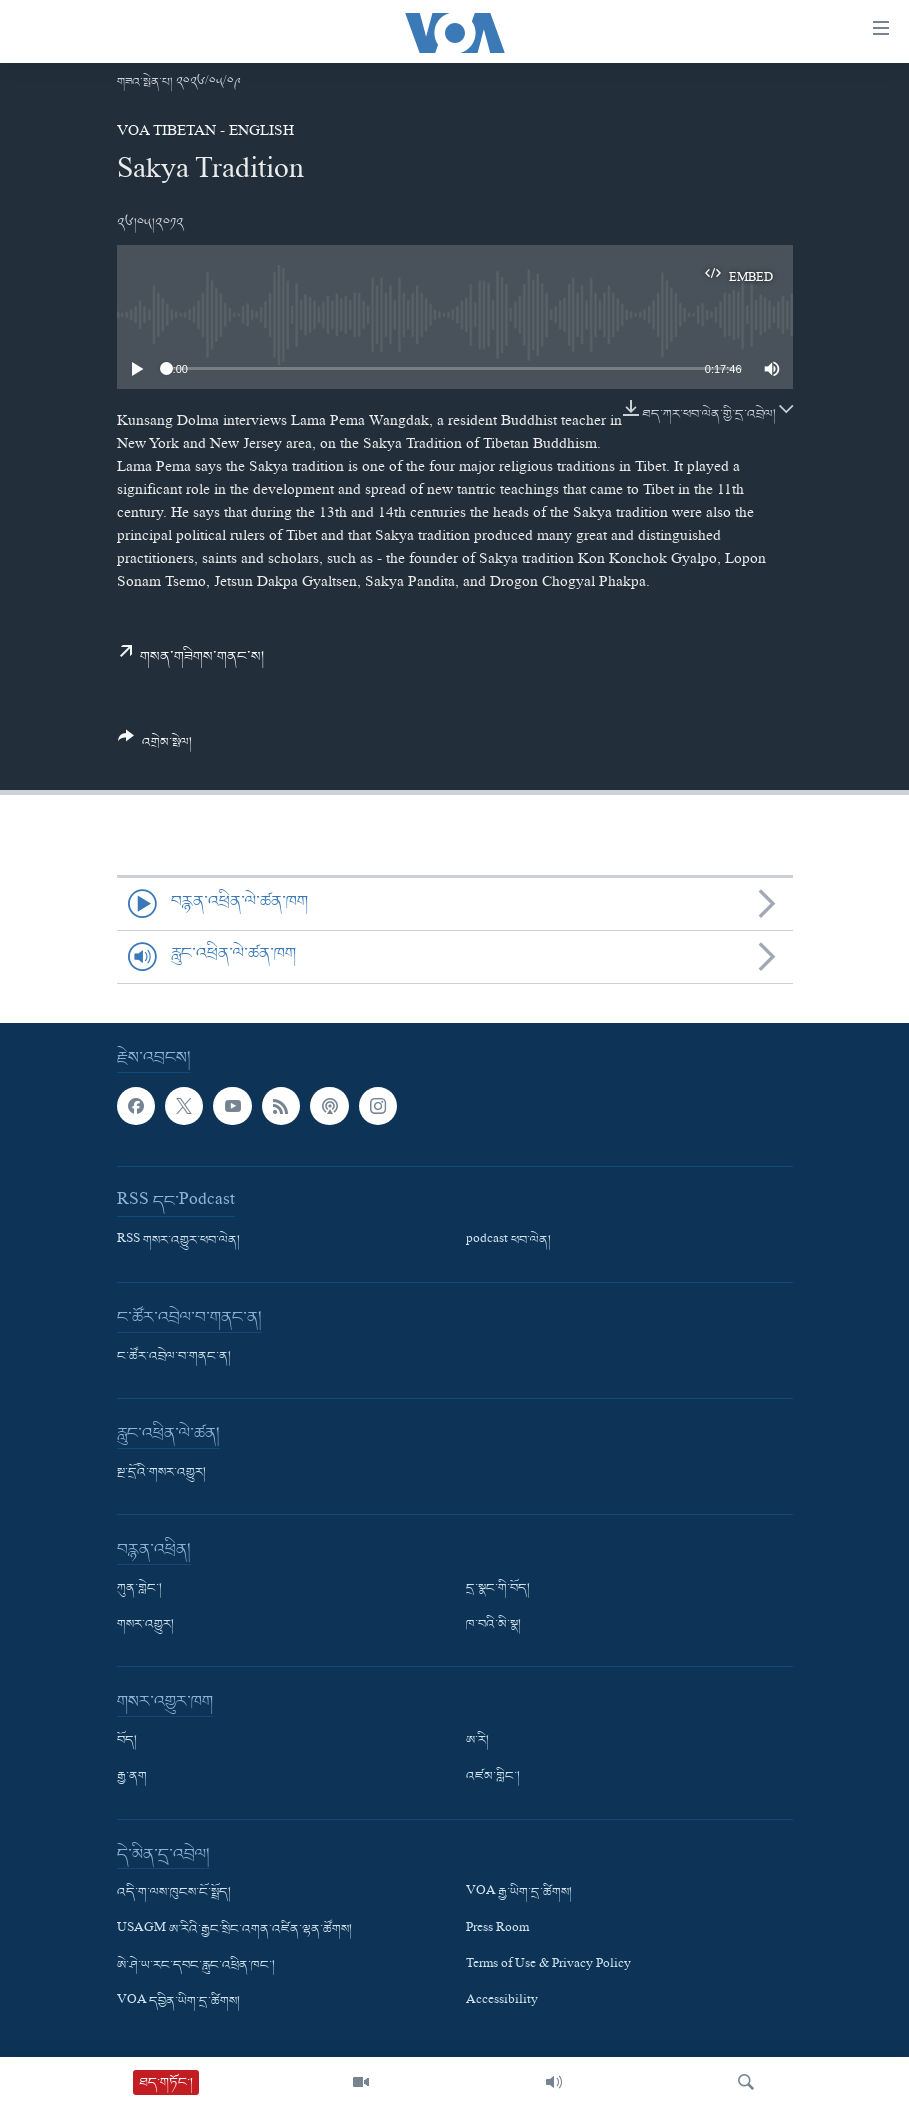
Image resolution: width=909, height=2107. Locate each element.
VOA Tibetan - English (205, 133)
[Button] (155, 747)
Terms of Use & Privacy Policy (548, 1965)
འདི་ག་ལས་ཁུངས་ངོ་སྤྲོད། (174, 1893)
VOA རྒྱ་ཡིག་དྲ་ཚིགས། (519, 1893)
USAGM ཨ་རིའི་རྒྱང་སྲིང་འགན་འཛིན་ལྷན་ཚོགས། (234, 1929)
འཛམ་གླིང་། (493, 1777)
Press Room (497, 1929)
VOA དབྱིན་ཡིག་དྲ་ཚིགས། (178, 2002)
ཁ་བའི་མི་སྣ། (493, 1625)
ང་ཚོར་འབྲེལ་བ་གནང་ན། (174, 1357)
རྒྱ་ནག (132, 1777)
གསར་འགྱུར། (145, 1625)
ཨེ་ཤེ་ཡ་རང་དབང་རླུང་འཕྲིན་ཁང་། (196, 1965)
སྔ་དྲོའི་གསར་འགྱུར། (161, 1473)
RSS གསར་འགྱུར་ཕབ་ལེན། (178, 1241)
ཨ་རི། (477, 1741)
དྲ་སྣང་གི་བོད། (498, 1589)
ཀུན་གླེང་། (139, 1589)
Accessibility (502, 2002)
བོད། (127, 1741)
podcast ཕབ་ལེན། (508, 1241)
